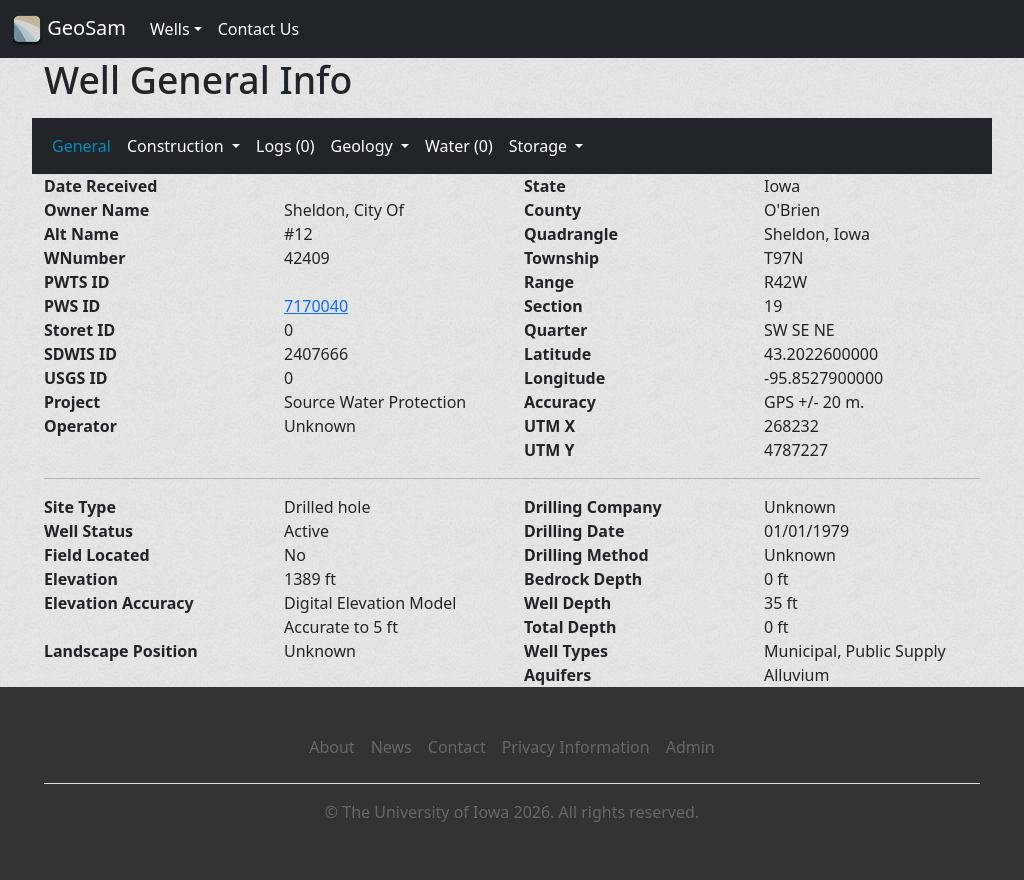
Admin (690, 747)
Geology (363, 146)
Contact (457, 747)
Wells (170, 29)
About (331, 747)
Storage (540, 146)
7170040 (316, 306)
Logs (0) (285, 146)
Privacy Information (576, 747)
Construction (177, 146)
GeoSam (69, 29)
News (391, 747)
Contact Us (258, 29)
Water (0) (459, 146)
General (81, 146)
